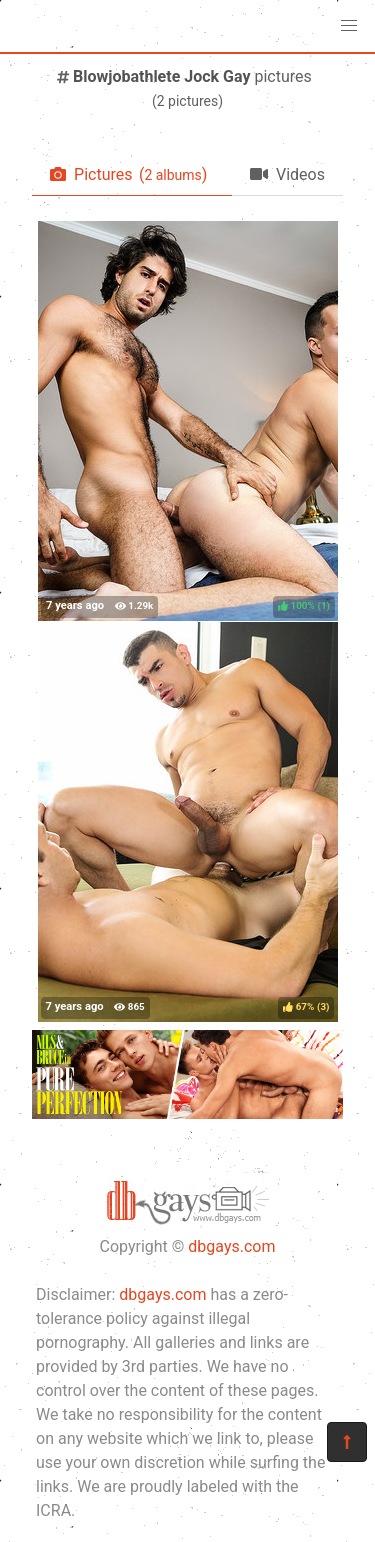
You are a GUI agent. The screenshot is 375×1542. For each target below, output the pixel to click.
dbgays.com (231, 1246)
